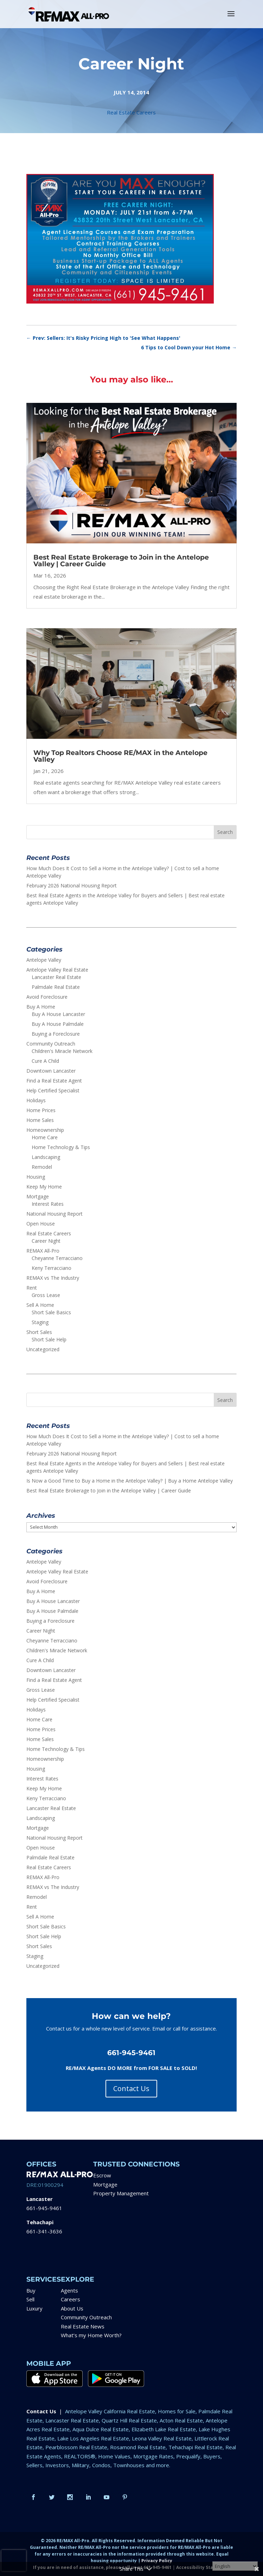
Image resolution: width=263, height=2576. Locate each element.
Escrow (102, 2175)
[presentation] (13, 2560)
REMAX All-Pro (42, 1250)
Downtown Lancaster (51, 1070)
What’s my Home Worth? (91, 2335)
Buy (31, 2290)
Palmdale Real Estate (56, 987)
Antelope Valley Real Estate (57, 969)
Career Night (46, 1240)
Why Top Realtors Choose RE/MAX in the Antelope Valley (120, 756)
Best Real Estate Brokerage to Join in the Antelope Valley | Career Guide (121, 560)
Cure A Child (45, 1061)
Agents (69, 2290)
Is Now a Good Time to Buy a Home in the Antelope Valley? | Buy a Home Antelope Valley (129, 1480)
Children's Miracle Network (62, 1051)
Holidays (36, 1100)
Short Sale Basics (51, 1312)
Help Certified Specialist (52, 1090)
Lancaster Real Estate (56, 977)
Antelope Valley (43, 959)
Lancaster (39, 2198)
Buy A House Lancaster (58, 1014)
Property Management (121, 2193)
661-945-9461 (44, 2208)
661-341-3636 (44, 2231)
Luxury (34, 2308)
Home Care (45, 1137)
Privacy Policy (156, 2561)
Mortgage (37, 1196)
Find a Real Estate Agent (54, 1080)
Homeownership (45, 1130)
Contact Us (131, 2088)
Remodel (42, 1167)
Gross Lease (46, 1295)
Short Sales (39, 1332)
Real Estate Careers (131, 112)
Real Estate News (82, 2326)
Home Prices (41, 1110)
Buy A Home (40, 1006)
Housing (35, 1176)
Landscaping (46, 1157)
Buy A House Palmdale (58, 1024)
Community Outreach (50, 1043)
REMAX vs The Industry (52, 1277)
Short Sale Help (49, 1339)
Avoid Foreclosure (47, 996)
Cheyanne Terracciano (57, 1258)
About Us (72, 2308)
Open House (40, 1223)
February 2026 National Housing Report (71, 885)
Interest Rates (48, 1203)
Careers (70, 2299)
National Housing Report (54, 1213)
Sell (30, 2299)
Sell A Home (40, 1305)
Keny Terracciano (51, 1268)
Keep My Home (44, 1186)
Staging (40, 1322)
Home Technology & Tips (61, 1147)
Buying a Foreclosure (56, 1033)
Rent (31, 1287)
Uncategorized (42, 1349)
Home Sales (40, 1120)
